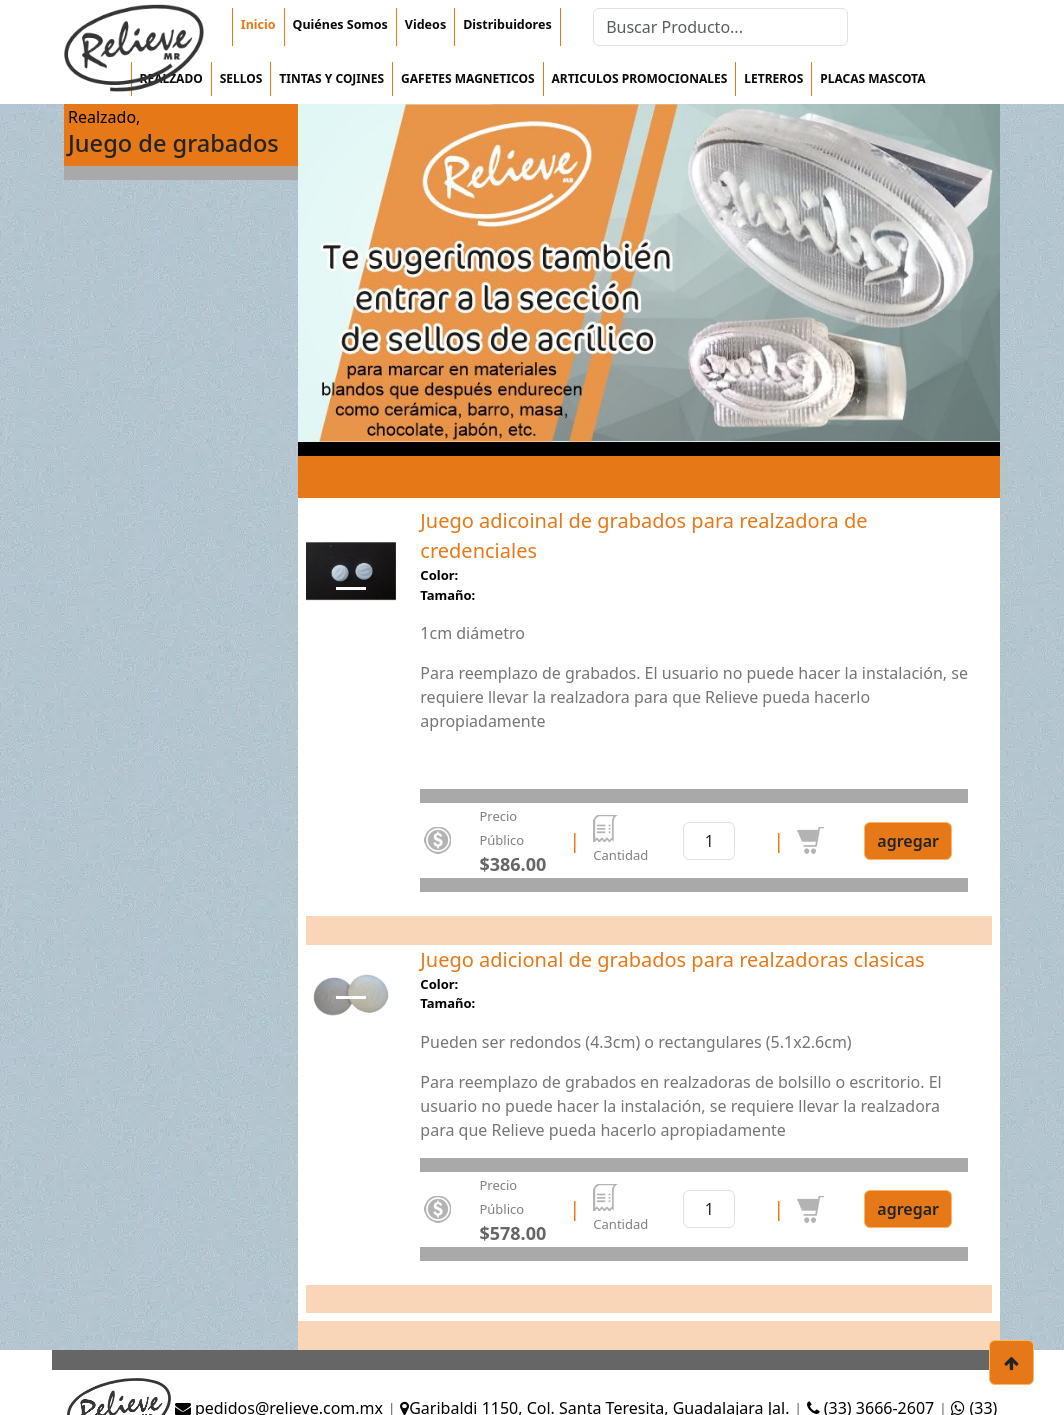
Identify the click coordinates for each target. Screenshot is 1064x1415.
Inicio (258, 24)
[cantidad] (709, 841)
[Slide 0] (351, 588)
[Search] (720, 27)
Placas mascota (872, 78)
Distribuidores (507, 24)
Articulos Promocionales (640, 78)
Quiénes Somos (340, 24)
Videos (425, 24)
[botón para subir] (1011, 1362)
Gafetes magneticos (467, 78)
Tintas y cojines (331, 78)
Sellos (241, 78)
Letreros (773, 78)
